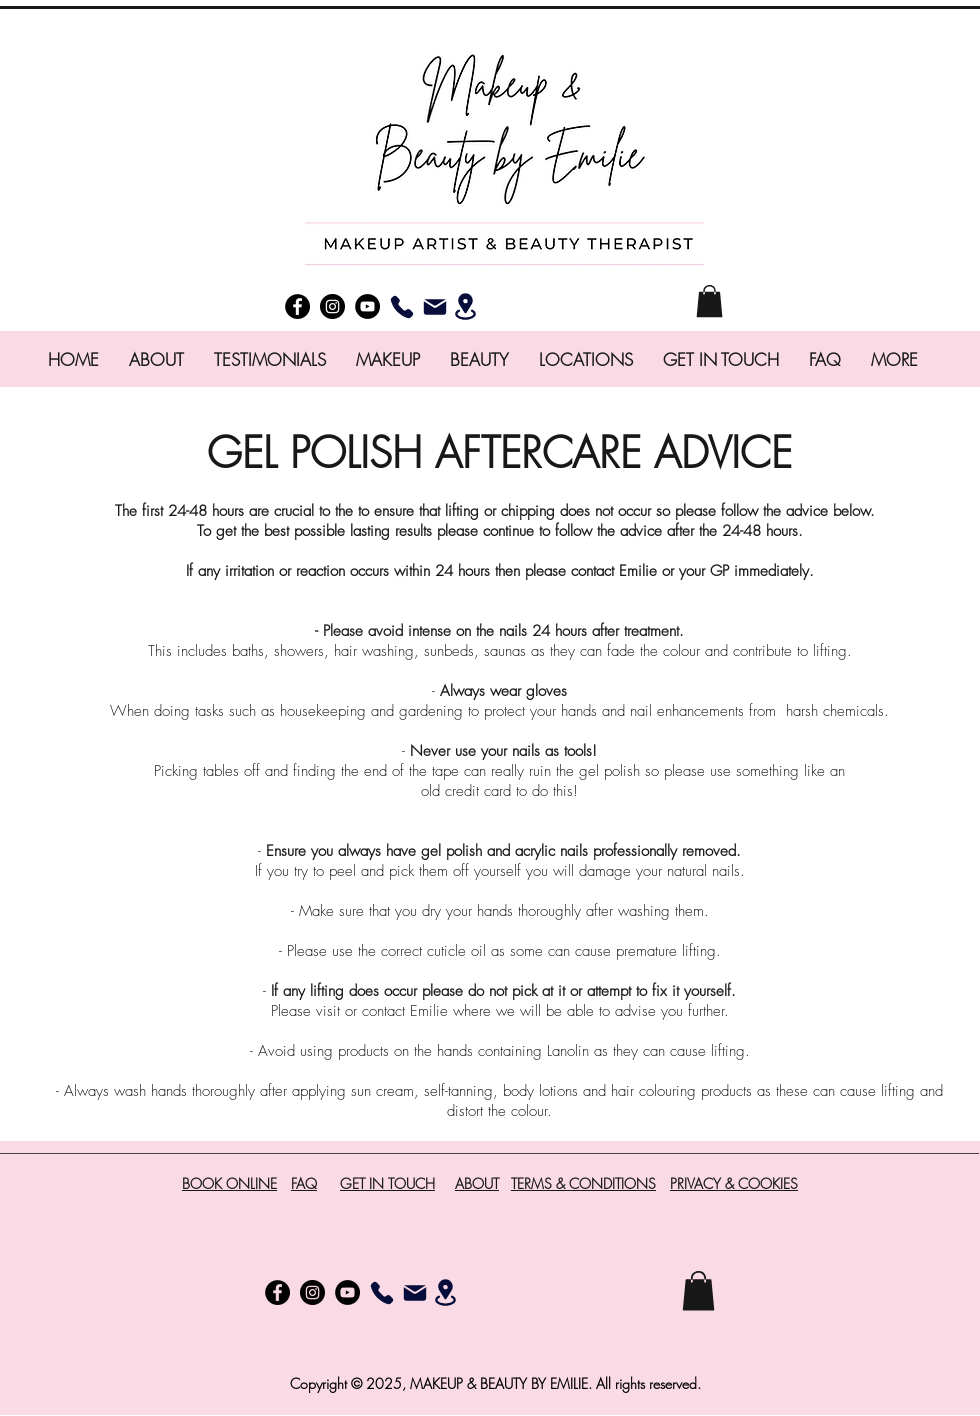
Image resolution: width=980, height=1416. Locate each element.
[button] (709, 301)
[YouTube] (367, 306)
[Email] (434, 306)
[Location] (465, 306)
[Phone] (401, 306)
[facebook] (297, 306)
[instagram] (332, 306)
